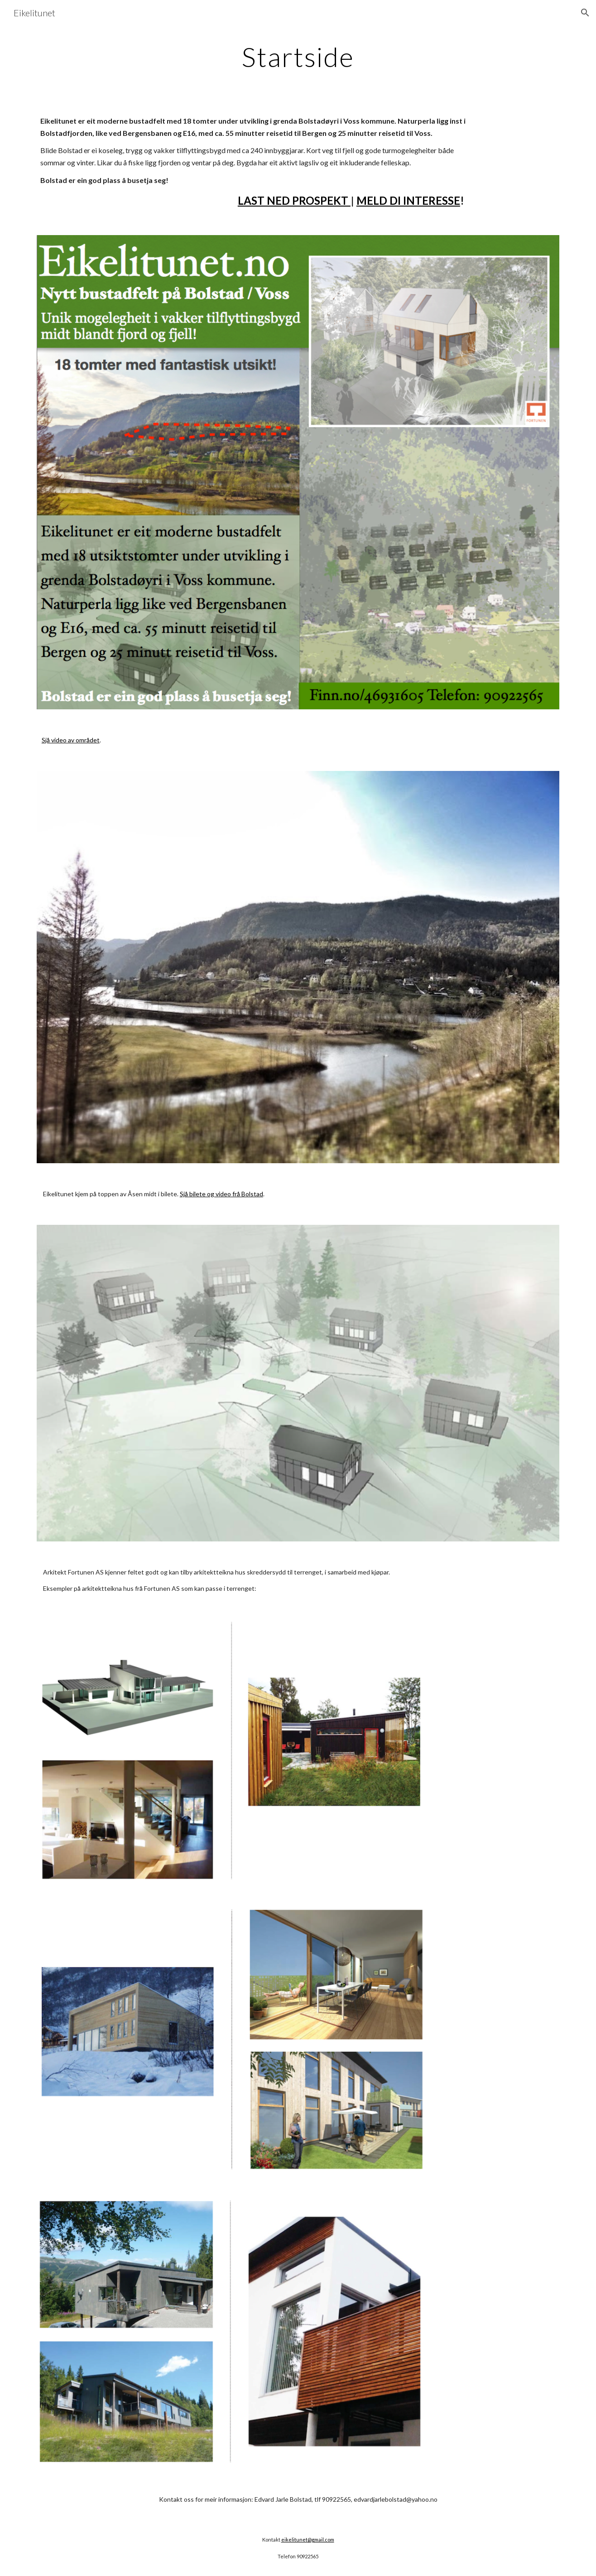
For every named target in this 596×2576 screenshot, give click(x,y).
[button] (585, 13)
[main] (298, 56)
